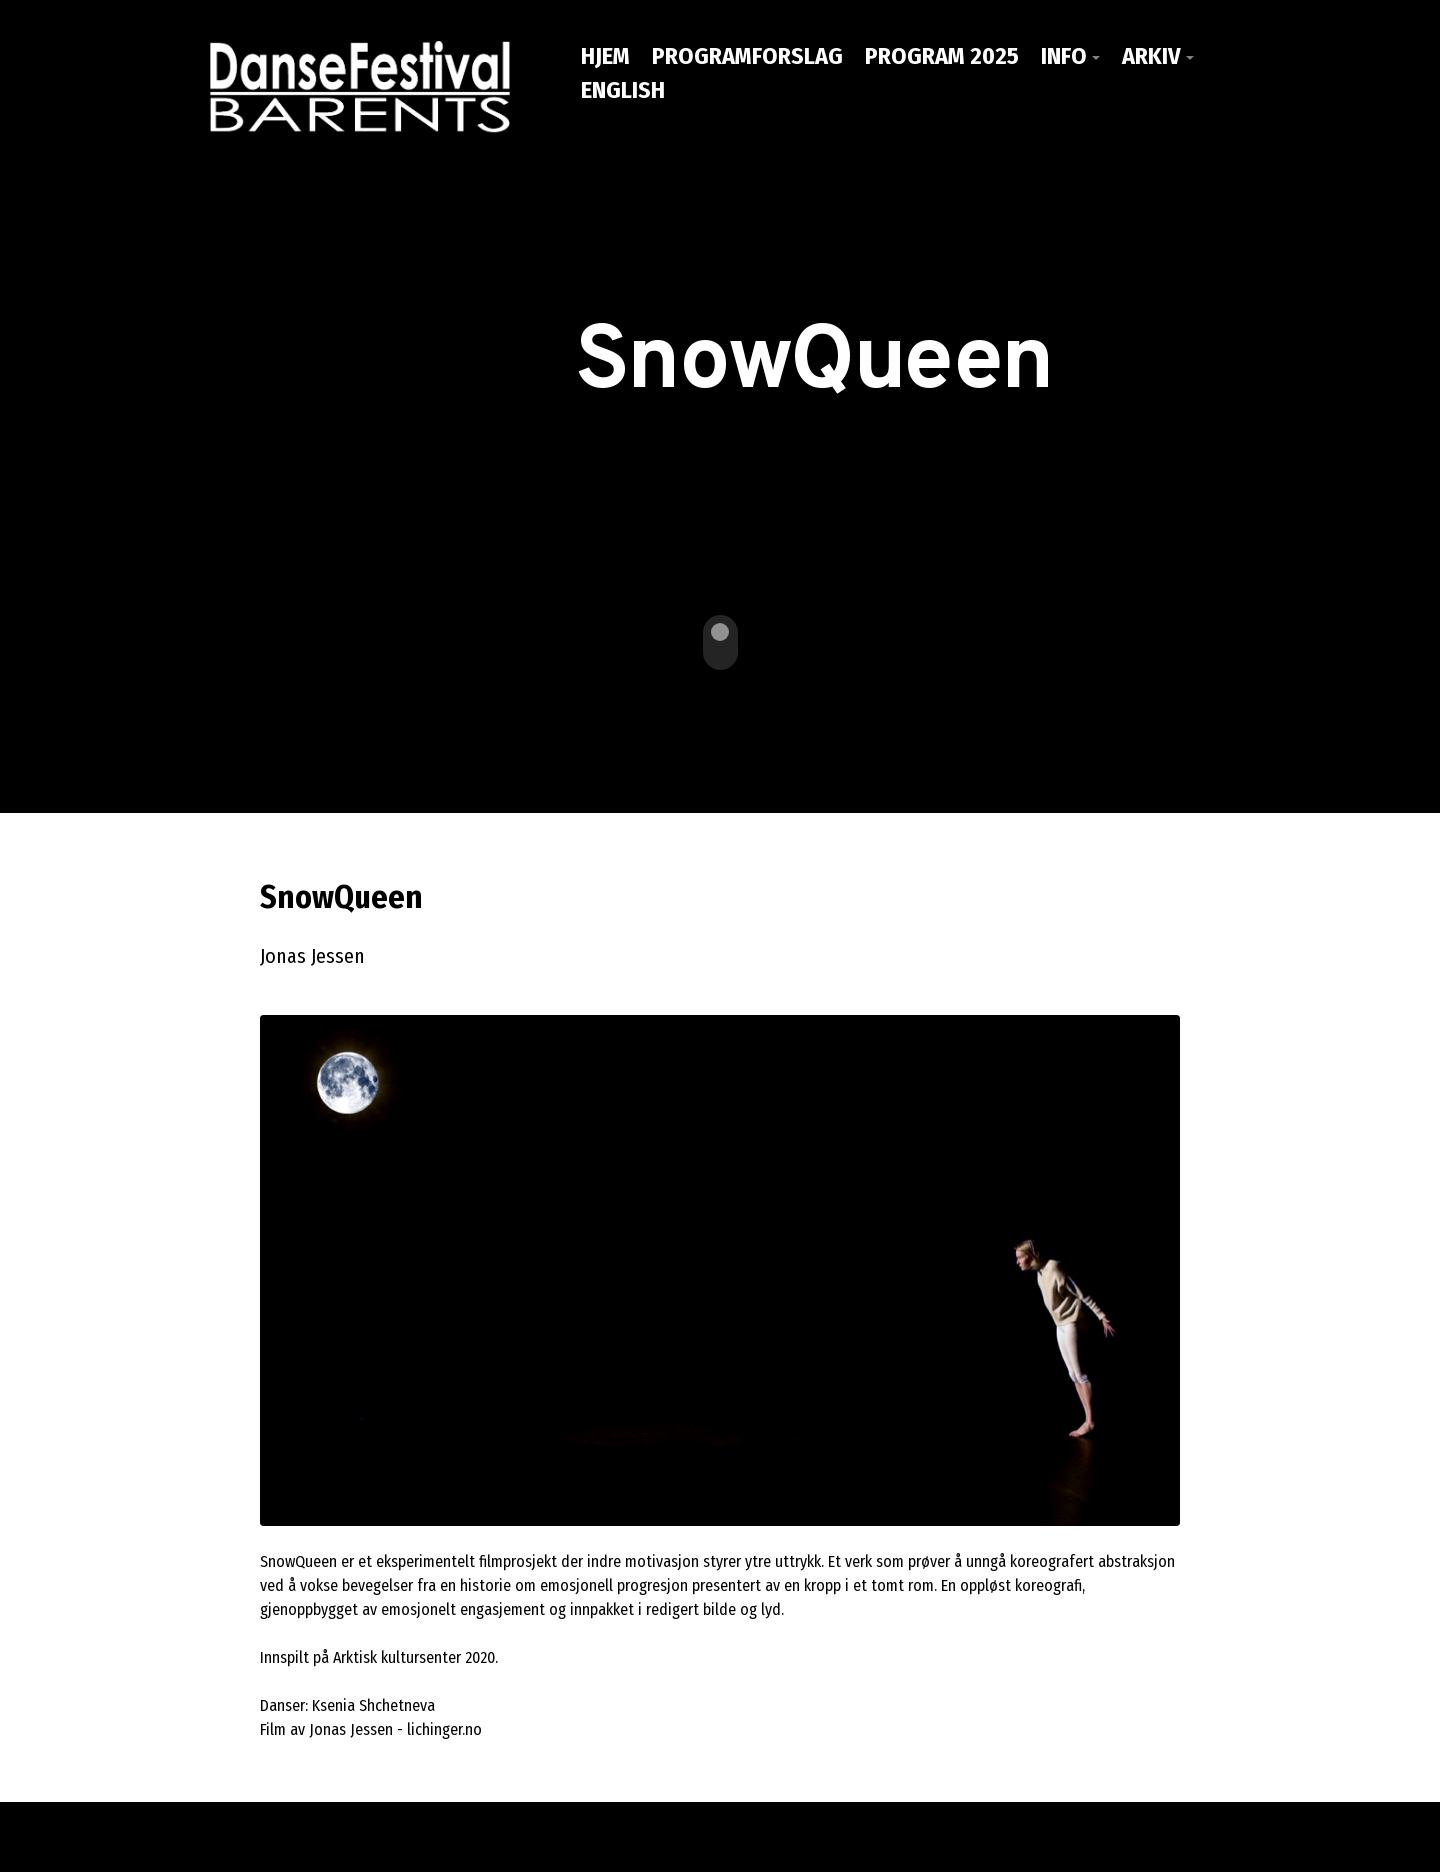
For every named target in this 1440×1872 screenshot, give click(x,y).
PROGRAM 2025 (942, 56)
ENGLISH (623, 90)
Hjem (605, 56)
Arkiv (1151, 56)
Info (1064, 56)
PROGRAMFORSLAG (747, 56)
